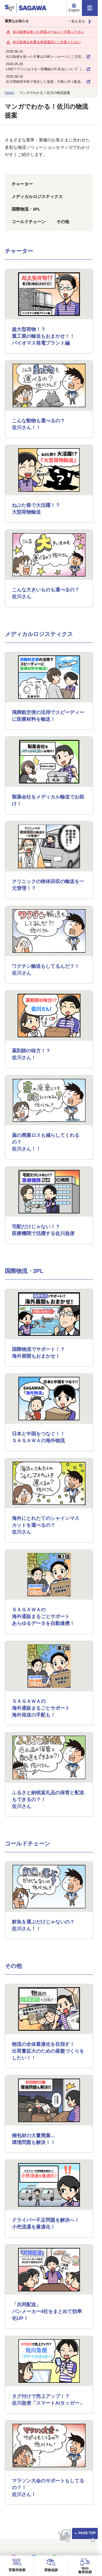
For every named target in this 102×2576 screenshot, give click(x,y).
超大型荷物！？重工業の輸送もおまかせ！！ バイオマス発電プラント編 (43, 335)
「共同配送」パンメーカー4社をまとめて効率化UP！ (47, 2311)
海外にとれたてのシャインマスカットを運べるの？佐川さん (45, 1524)
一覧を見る (80, 21)
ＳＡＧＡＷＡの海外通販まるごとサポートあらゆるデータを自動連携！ (43, 1616)
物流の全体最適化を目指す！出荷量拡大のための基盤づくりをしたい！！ (48, 2050)
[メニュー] (90, 8)
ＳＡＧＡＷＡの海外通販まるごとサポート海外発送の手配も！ (41, 1707)
